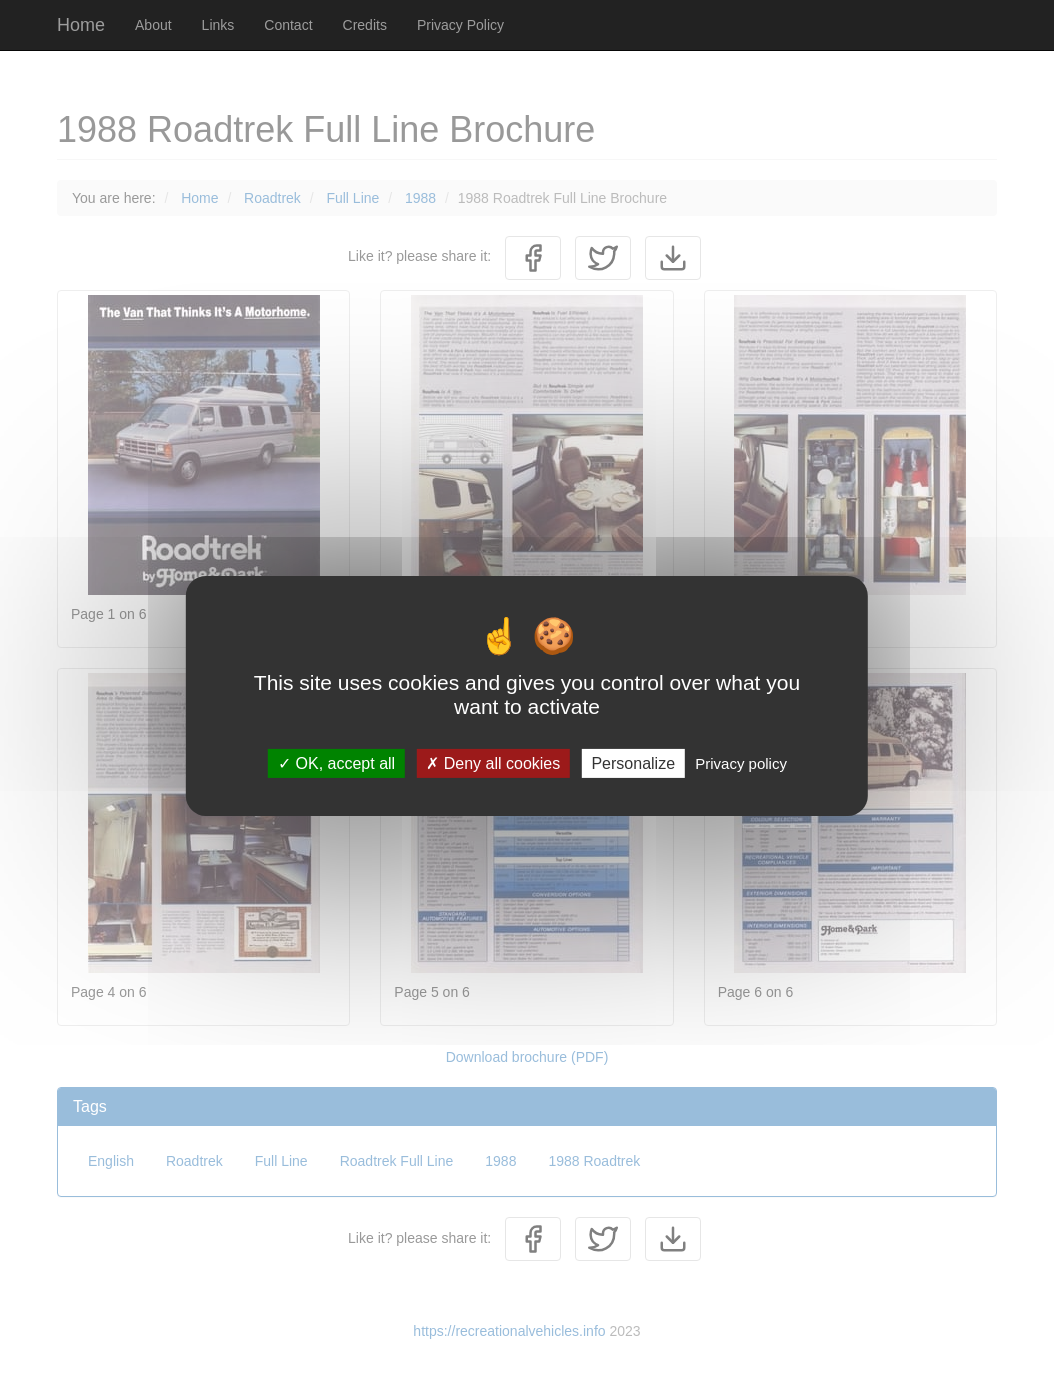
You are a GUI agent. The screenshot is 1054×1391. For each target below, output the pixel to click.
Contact (288, 25)
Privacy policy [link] (741, 762)
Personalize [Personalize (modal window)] (633, 762)
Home (81, 25)
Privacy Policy (460, 25)
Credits (365, 25)
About (153, 25)
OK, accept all (336, 762)
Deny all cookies (493, 762)
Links (218, 25)
